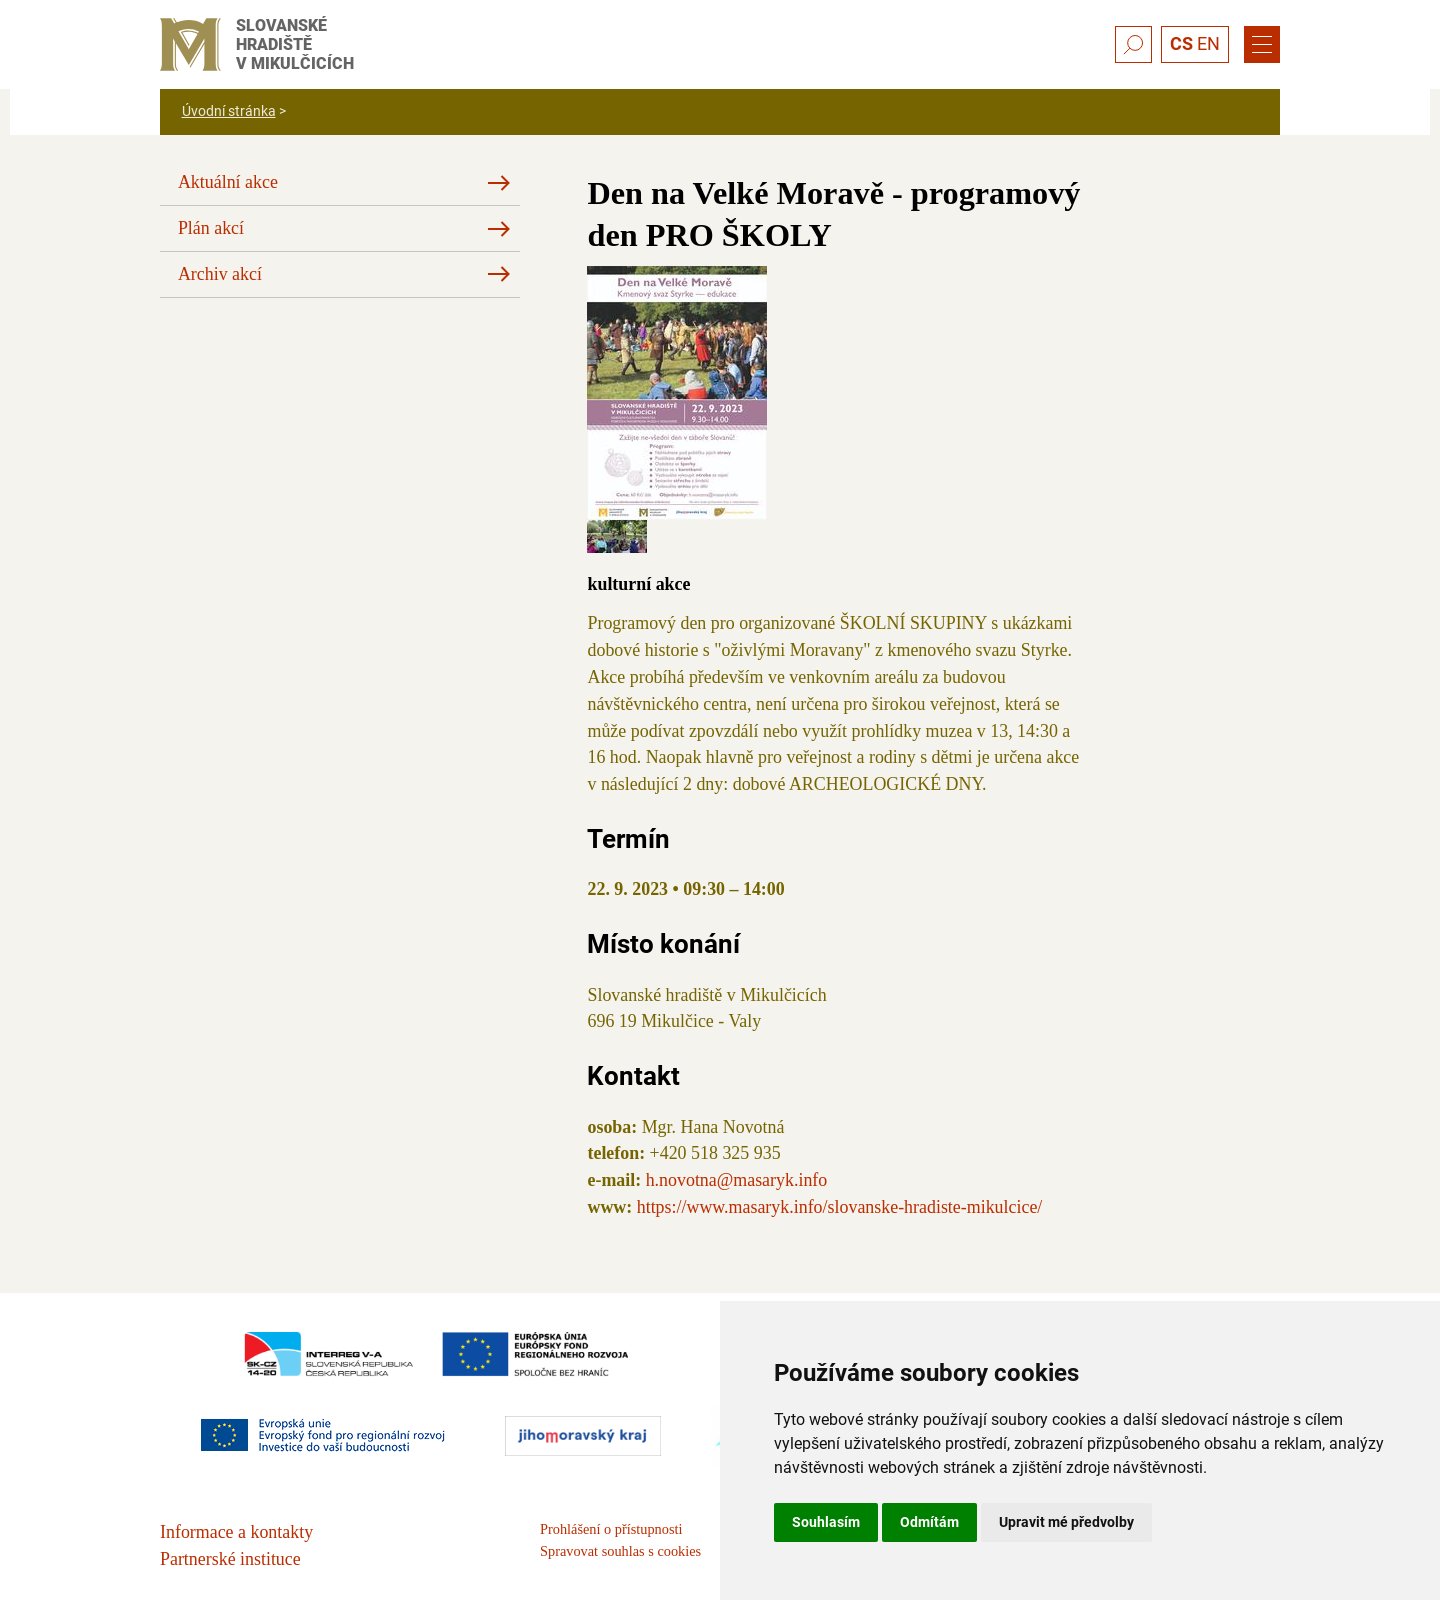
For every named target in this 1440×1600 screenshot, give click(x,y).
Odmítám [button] (929, 1522)
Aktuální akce (228, 182)
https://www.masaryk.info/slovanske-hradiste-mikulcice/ (840, 1207)
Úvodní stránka (229, 111)
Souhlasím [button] (826, 1522)
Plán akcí (211, 228)
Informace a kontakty (236, 1532)
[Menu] (1262, 45)
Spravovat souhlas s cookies (620, 1551)
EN (1208, 43)
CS (1181, 43)
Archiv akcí (220, 274)
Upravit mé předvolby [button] (1066, 1522)
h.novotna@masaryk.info (737, 1180)
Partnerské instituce (230, 1559)
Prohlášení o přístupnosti (611, 1529)
